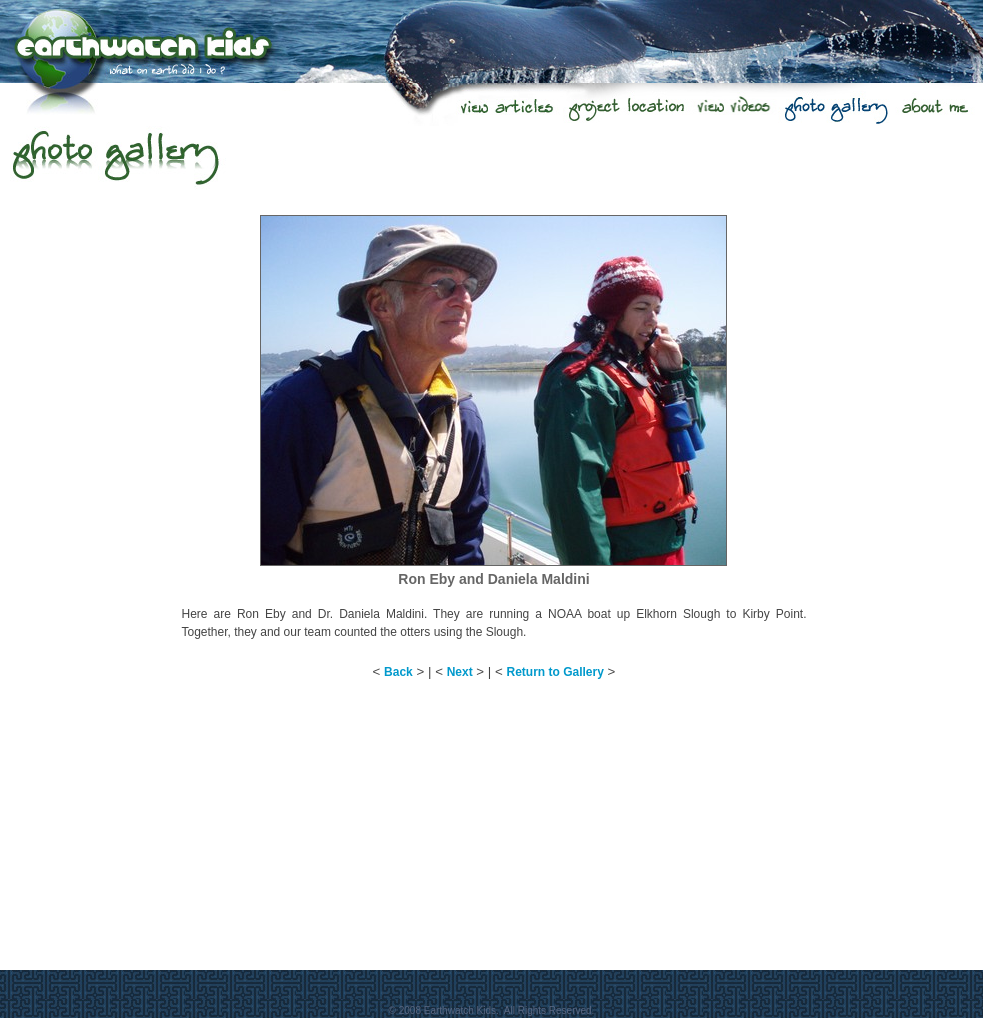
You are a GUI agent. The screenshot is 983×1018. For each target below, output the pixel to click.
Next (460, 672)
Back (398, 672)
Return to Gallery (555, 672)
